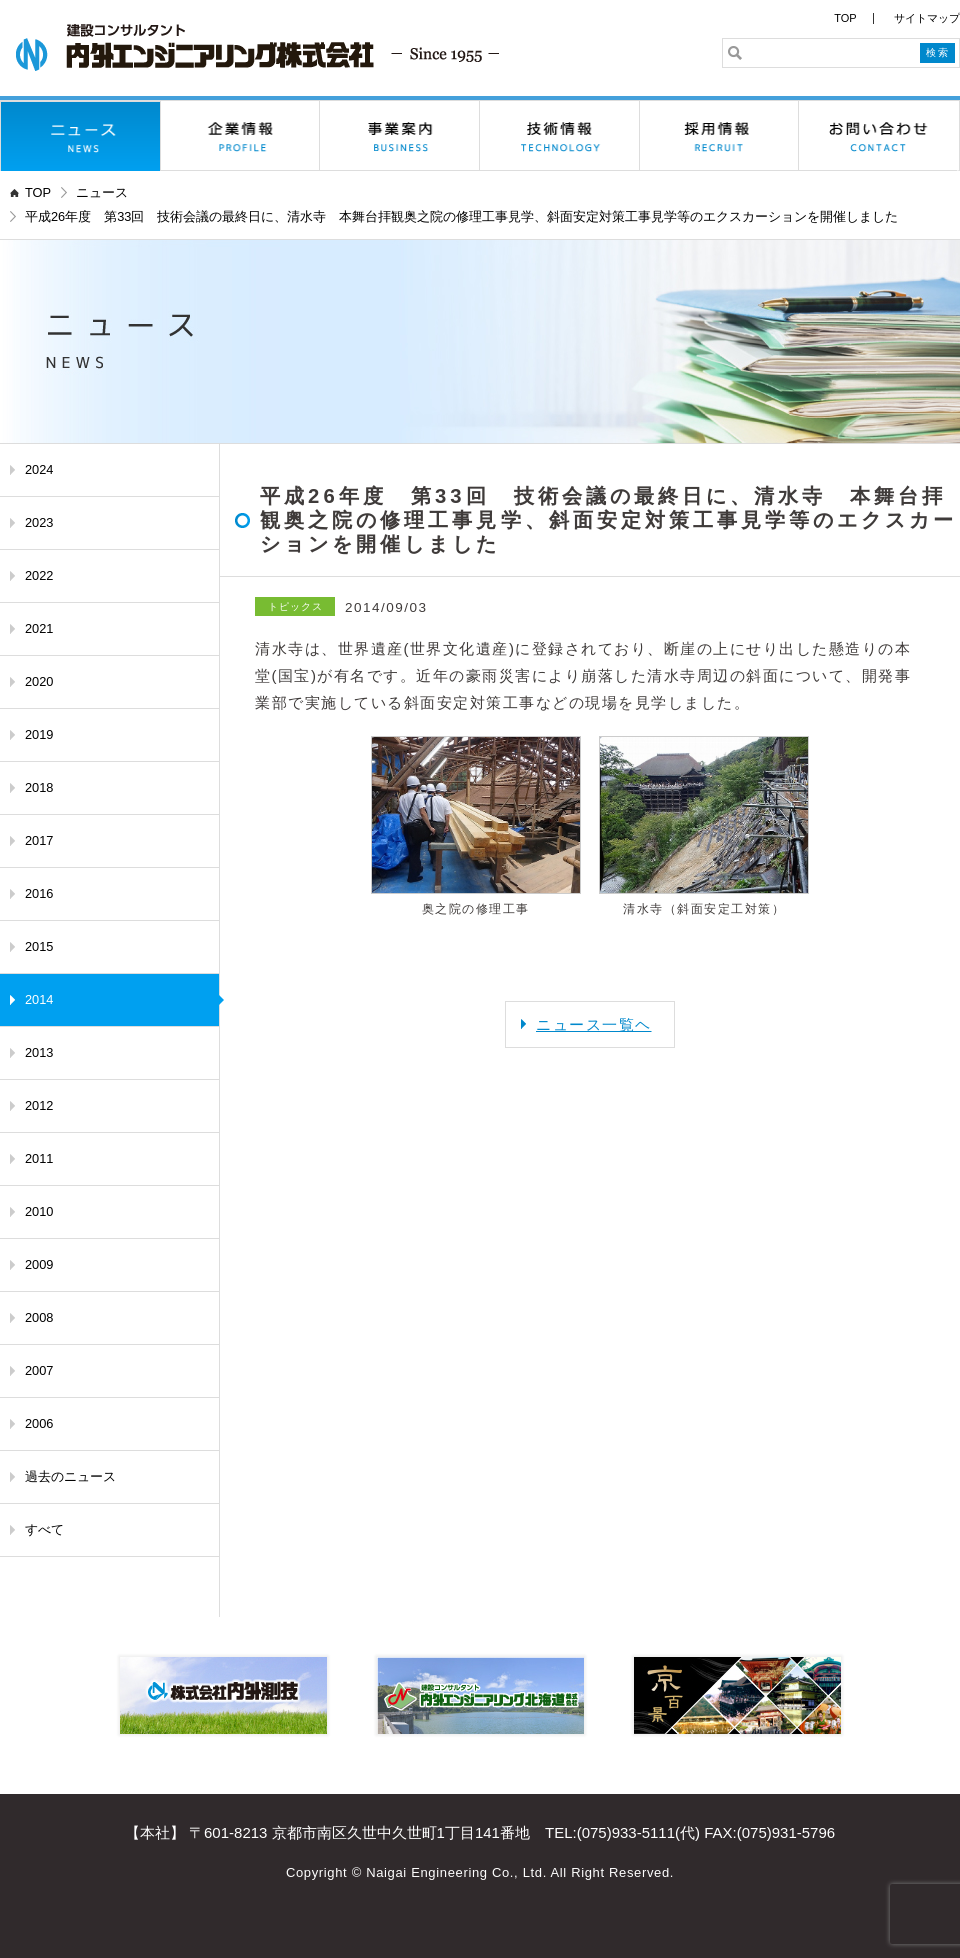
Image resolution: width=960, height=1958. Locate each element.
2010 (39, 1211)
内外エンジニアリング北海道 (480, 1695)
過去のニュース (70, 1476)
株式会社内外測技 (223, 1695)
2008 (39, 1317)
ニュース (81, 136)
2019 (39, 734)
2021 (39, 628)
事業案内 (400, 136)
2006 (39, 1423)
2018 (39, 787)
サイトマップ (927, 18)
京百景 (737, 1695)
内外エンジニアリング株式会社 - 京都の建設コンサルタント (257, 47)
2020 (39, 681)
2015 (39, 946)
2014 (39, 999)
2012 (39, 1105)
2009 (39, 1264)
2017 (39, 840)
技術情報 (560, 136)
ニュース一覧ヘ (594, 1024)
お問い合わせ (879, 136)
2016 (39, 893)
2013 (39, 1052)
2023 (39, 522)
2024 (39, 469)
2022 (39, 575)
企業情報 (241, 136)
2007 (39, 1370)
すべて (44, 1529)
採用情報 (720, 136)
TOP (845, 18)
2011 (39, 1158)
